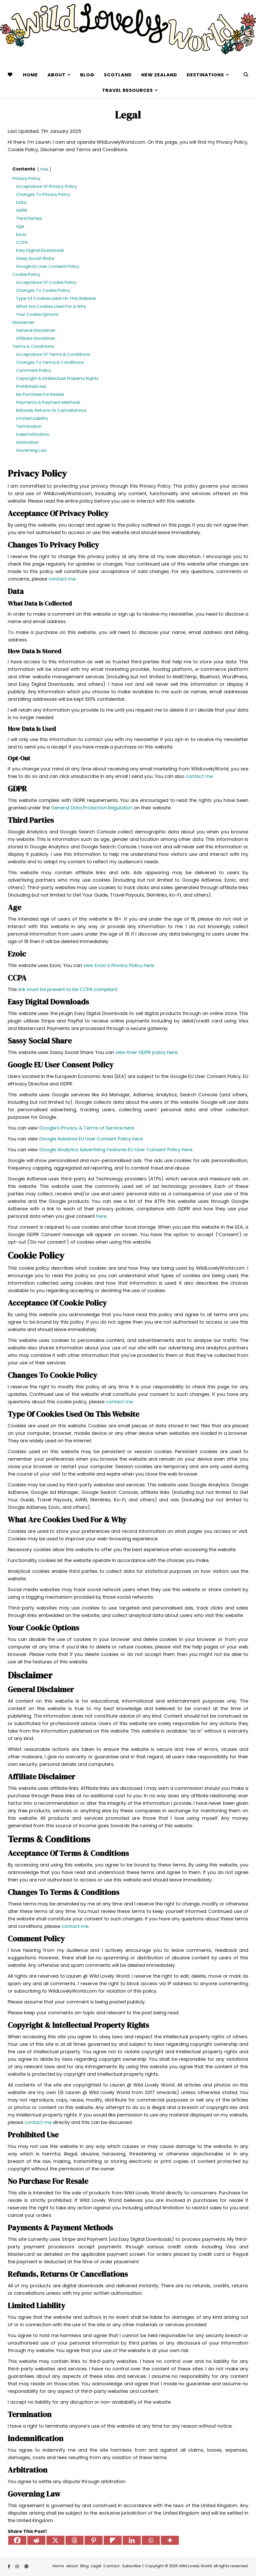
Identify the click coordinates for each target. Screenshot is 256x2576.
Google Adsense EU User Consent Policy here (91, 1139)
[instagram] (17, 2566)
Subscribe (131, 2566)
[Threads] (74, 2540)
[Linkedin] (132, 2540)
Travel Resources (127, 90)
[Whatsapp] (151, 2540)
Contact (111, 2566)
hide (44, 169)
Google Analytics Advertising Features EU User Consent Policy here (115, 1149)
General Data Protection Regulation (92, 807)
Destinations (205, 74)
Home (30, 74)
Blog (87, 74)
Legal (96, 2566)
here (101, 1216)
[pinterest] (26, 2566)
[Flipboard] (113, 2540)
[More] (170, 2540)
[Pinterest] (94, 2540)
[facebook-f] (9, 2566)
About (56, 74)
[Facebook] (17, 2540)
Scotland (118, 74)
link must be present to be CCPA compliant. (68, 989)
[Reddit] (36, 2540)
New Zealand (159, 74)
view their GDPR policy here (146, 1052)
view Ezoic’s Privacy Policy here (118, 965)
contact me (62, 579)
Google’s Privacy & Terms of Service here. (87, 1128)
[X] (55, 2540)
